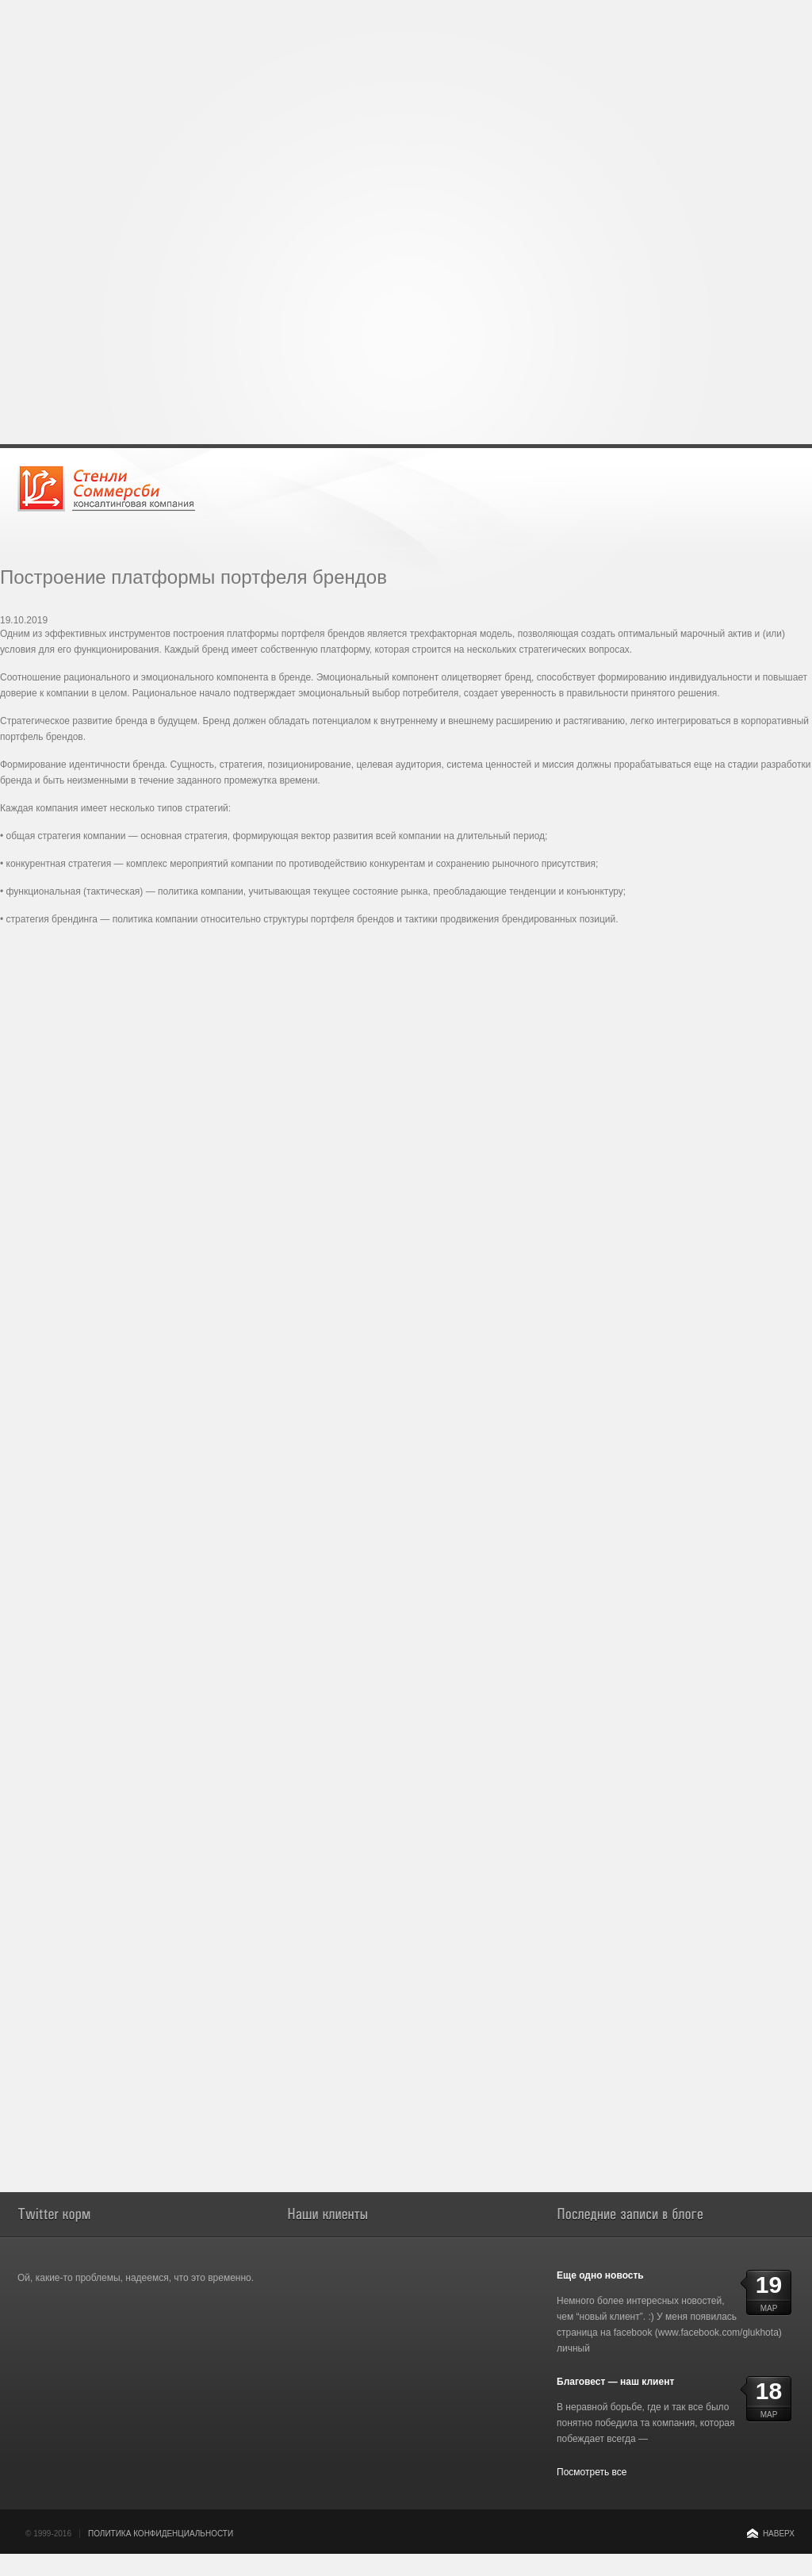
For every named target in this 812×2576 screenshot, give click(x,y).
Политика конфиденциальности (160, 2533)
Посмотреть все (591, 2472)
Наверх (779, 2533)
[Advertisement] (406, 111)
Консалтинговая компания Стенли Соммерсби (106, 488)
